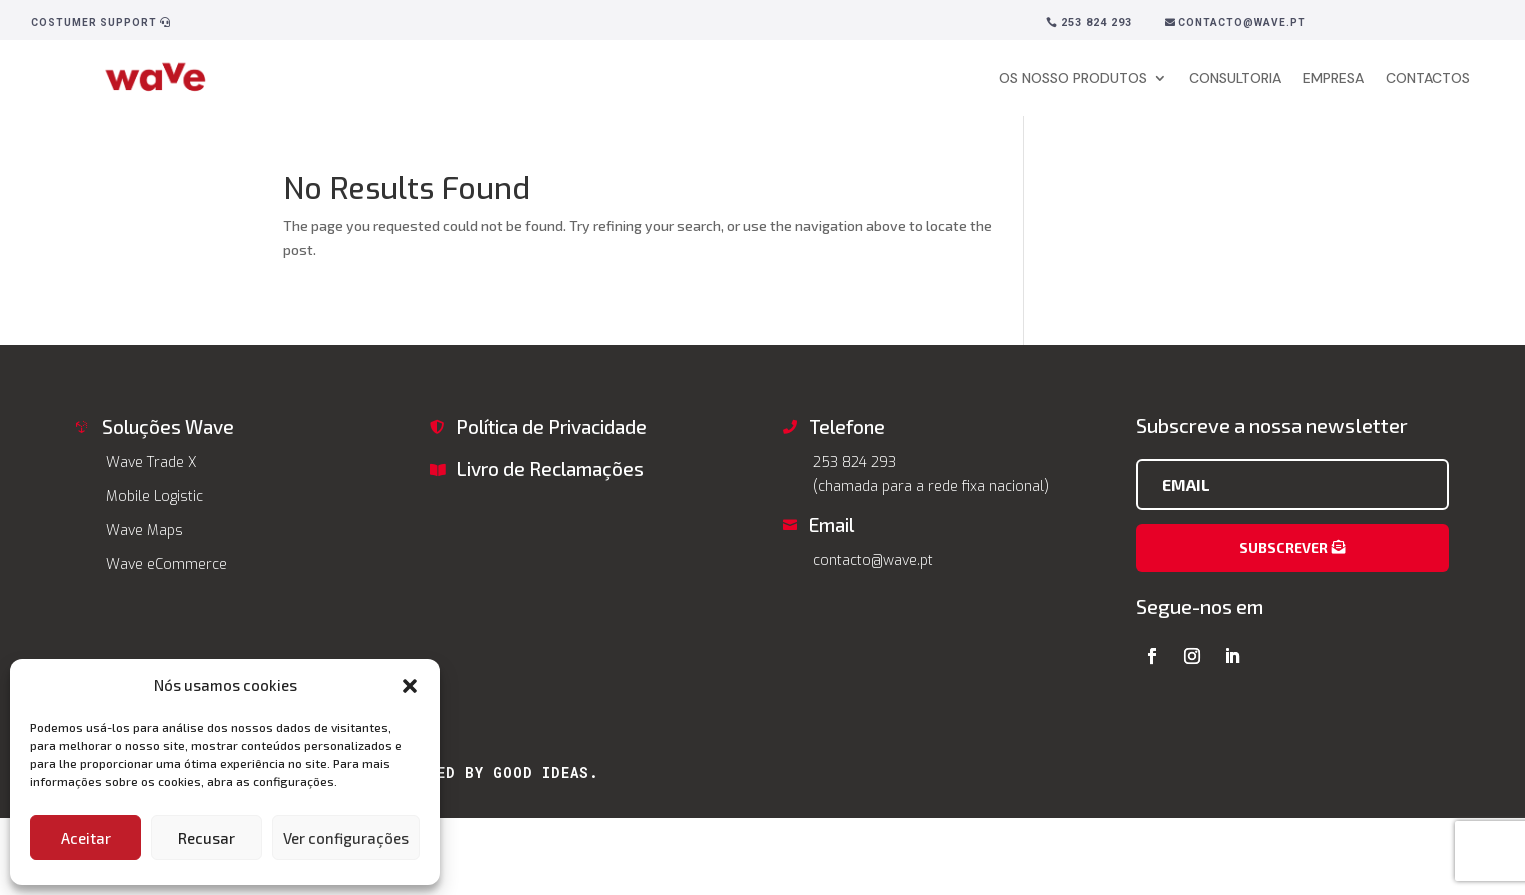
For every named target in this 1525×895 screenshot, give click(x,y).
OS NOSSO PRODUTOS (1073, 78)
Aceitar (86, 838)
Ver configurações (346, 838)
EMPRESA (1333, 78)
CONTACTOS (1428, 78)
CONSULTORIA (1235, 78)
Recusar (206, 838)
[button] (410, 686)
